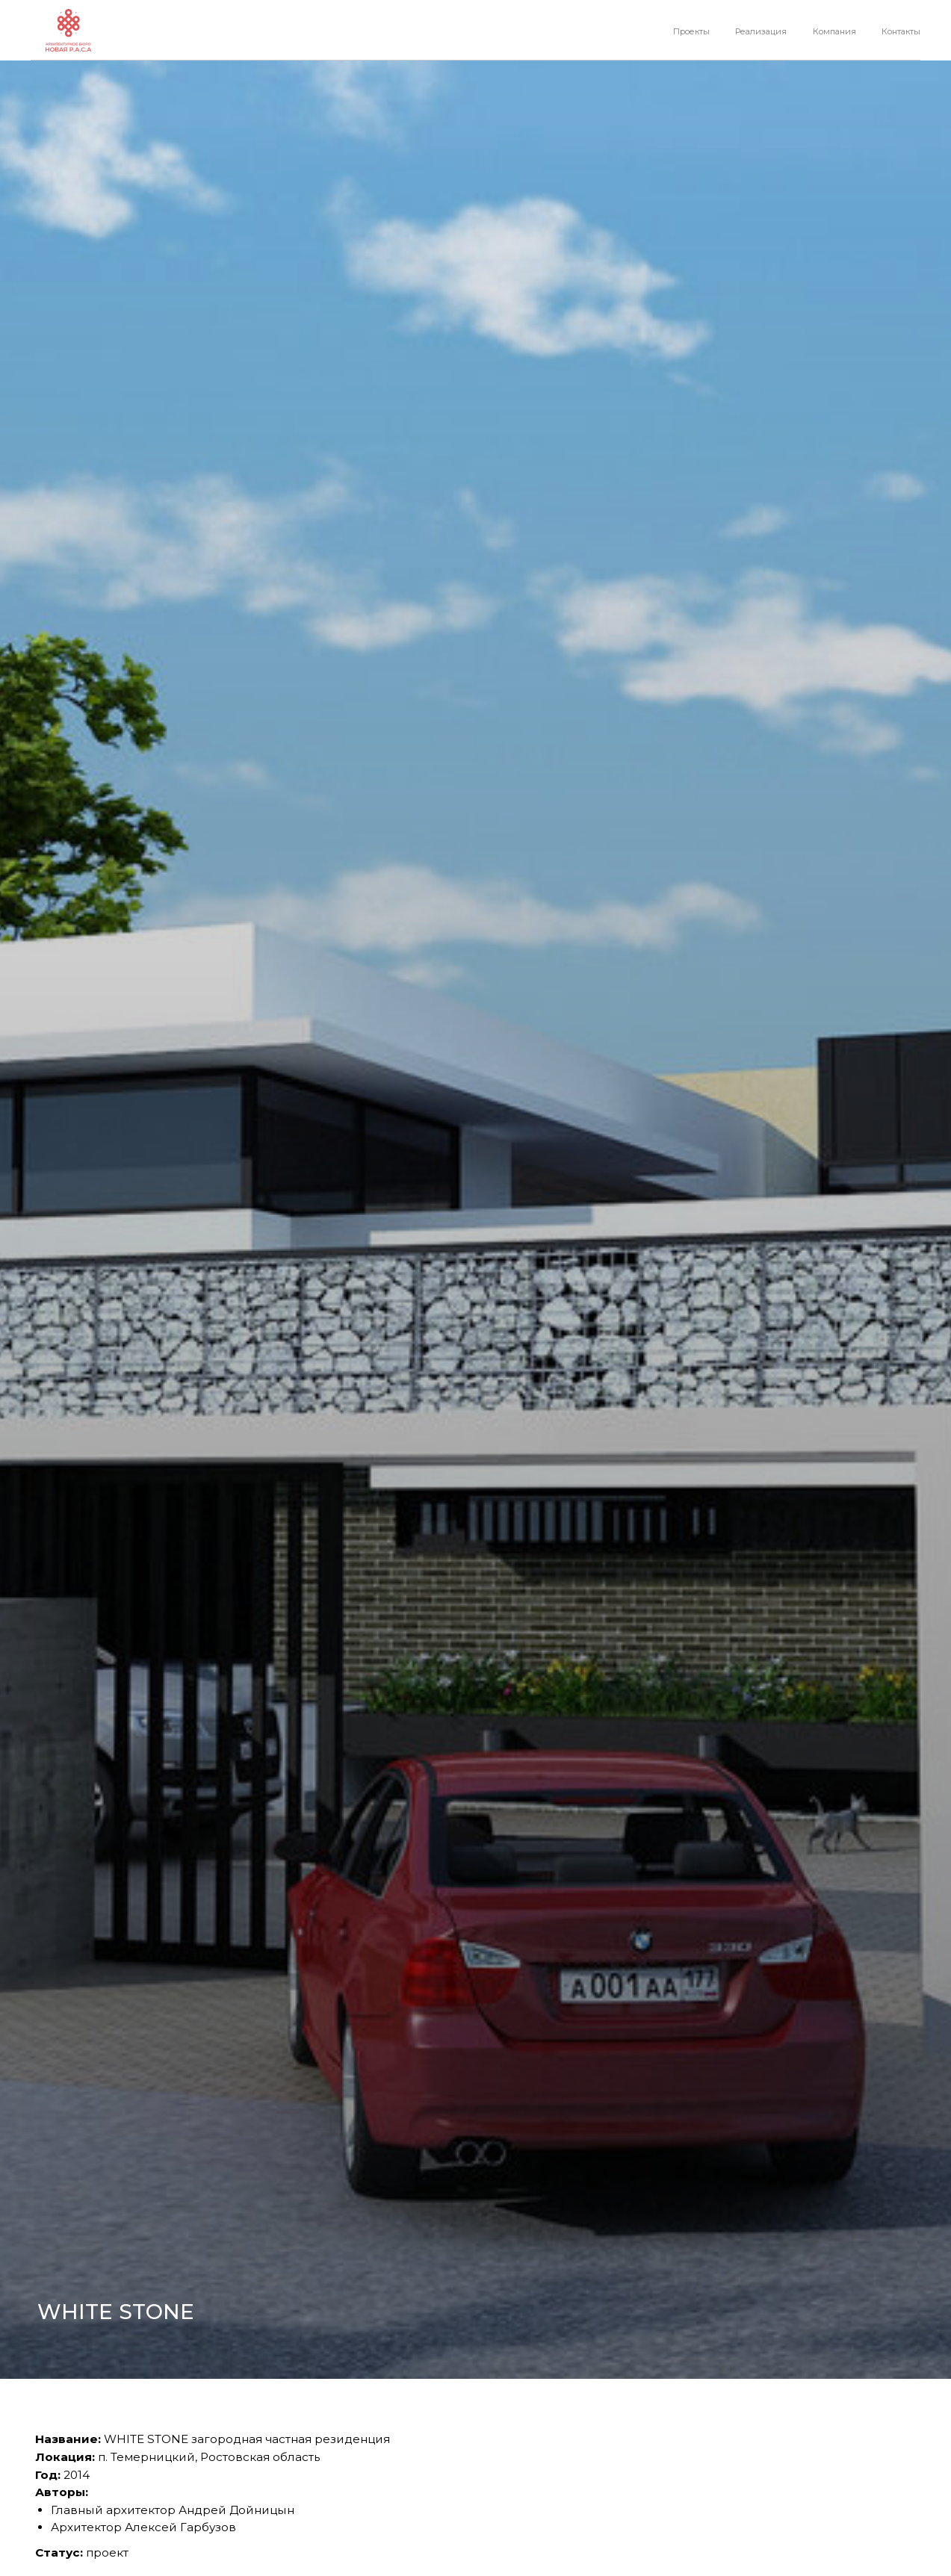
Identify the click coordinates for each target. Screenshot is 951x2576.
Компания (834, 31)
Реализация (761, 31)
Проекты (691, 31)
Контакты (901, 31)
